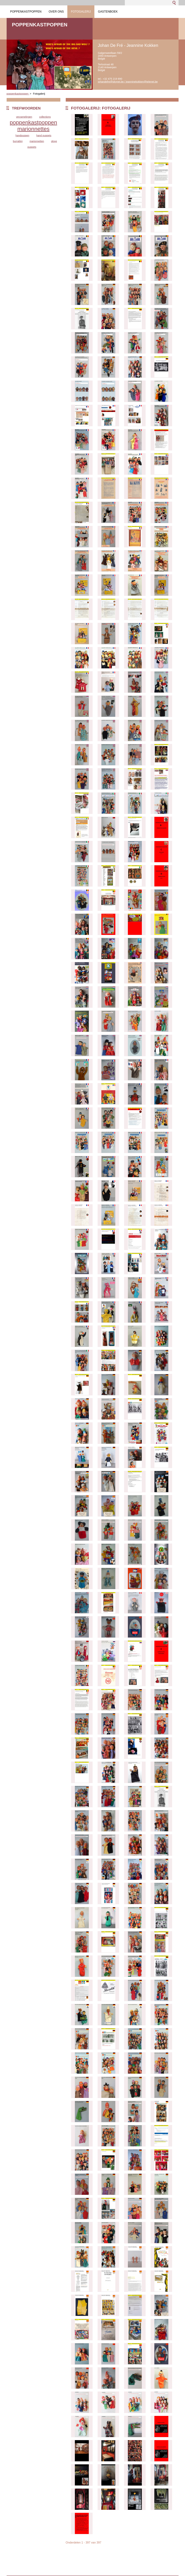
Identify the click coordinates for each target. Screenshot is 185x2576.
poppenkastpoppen (18, 93)
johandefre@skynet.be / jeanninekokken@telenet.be (128, 81)
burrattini (18, 141)
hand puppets (43, 135)
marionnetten (37, 141)
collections (45, 116)
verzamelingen (24, 116)
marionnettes (33, 129)
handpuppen (22, 135)
